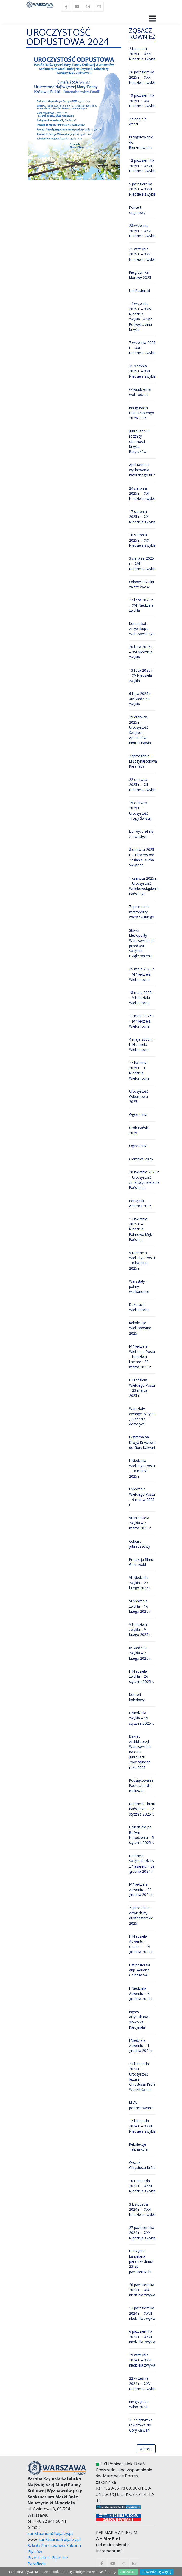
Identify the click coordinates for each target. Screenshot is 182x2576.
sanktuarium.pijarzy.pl (60, 2539)
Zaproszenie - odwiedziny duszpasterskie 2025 (141, 1915)
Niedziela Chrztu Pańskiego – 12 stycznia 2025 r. (142, 1809)
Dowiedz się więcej (156, 2571)
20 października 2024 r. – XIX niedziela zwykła (142, 2289)
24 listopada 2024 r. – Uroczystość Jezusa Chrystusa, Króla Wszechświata (142, 2076)
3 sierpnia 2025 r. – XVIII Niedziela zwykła (142, 563)
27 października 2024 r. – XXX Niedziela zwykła (142, 2232)
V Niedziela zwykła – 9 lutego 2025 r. (140, 1629)
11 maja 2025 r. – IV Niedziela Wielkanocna (142, 1021)
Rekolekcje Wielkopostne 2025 (140, 1328)
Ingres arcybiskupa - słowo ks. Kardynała (139, 2019)
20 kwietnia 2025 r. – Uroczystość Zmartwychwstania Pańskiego (144, 1180)
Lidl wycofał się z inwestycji (141, 834)
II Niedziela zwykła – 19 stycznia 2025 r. (141, 1718)
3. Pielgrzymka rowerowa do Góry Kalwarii (140, 2425)
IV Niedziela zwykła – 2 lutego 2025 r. (140, 1653)
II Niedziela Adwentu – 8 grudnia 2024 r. (141, 1993)
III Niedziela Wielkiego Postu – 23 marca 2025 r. (142, 1388)
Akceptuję (127, 2571)
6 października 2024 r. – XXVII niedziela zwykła (142, 2336)
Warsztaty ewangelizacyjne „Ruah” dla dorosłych (142, 1416)
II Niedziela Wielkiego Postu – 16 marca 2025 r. (142, 1468)
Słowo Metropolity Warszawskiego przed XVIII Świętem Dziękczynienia (142, 943)
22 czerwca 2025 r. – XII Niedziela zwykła (142, 784)
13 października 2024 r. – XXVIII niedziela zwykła (142, 2313)
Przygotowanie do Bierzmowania (141, 142)
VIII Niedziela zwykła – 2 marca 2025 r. (140, 1523)
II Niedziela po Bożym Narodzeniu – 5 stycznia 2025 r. (141, 1835)
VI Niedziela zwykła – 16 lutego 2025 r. (140, 1606)
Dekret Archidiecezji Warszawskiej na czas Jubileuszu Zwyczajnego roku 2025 (140, 1752)
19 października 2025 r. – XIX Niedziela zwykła (142, 100)
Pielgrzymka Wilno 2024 (139, 2404)
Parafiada (37, 2564)
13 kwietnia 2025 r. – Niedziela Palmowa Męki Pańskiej (141, 1229)
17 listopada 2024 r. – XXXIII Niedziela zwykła (142, 2126)
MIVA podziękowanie (141, 2105)
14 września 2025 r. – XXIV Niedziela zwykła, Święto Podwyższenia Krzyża (141, 316)
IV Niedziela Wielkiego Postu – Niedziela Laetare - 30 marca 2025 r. (142, 1356)
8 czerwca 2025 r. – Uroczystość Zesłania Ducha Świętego (141, 857)
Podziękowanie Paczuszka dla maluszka (141, 1785)
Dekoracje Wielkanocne (139, 1307)
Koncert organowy (137, 210)
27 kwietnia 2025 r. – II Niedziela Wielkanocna (139, 1070)
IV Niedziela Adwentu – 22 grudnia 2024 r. (141, 1889)
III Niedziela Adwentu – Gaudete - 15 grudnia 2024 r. (141, 1944)
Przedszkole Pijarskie (48, 2558)
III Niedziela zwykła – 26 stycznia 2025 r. (141, 1676)
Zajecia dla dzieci (138, 121)
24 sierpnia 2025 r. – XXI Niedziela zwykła (142, 493)
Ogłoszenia (138, 1114)
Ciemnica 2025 (141, 1159)
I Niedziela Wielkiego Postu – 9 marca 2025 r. (142, 1497)
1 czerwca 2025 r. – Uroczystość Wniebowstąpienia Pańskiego (144, 886)
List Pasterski (139, 290)
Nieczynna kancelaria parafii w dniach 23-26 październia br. (141, 2261)
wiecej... (146, 2448)
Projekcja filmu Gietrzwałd (141, 1562)
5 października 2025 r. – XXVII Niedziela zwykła (142, 189)
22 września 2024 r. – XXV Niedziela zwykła (142, 2383)
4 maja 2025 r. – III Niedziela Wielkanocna (142, 1044)
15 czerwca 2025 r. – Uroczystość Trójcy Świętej (140, 810)
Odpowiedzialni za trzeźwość (141, 584)
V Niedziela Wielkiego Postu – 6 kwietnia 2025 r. (142, 1260)
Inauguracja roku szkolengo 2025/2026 (141, 412)
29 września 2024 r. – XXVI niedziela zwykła (142, 2360)
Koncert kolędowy (137, 1697)
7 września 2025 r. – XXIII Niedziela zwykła (142, 347)
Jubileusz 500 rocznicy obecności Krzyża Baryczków (139, 441)
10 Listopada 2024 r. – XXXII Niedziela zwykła (142, 2186)
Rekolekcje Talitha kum (138, 2147)
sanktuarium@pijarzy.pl (50, 2533)
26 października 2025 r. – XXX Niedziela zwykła (142, 77)
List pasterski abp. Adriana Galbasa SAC (139, 1970)
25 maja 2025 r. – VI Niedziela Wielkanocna (142, 974)
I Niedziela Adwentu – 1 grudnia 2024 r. (141, 2045)
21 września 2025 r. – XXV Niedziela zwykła (142, 254)
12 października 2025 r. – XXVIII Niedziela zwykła (142, 165)
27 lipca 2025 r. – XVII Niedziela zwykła (141, 605)
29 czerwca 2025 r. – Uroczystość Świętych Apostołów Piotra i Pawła (140, 730)
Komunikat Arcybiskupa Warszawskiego (142, 628)
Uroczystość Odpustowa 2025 (138, 1096)
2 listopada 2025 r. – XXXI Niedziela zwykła (142, 53)
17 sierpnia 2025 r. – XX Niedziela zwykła (142, 516)
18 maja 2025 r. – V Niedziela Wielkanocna (142, 997)
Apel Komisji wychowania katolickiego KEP (142, 470)
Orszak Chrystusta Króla (142, 2165)
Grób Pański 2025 (139, 1130)
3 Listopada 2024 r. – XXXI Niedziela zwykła (142, 2209)
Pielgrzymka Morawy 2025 (140, 275)
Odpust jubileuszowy (139, 1544)
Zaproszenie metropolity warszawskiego (141, 911)
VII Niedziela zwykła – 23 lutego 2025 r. (140, 1582)
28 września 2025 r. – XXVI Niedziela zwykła (142, 230)
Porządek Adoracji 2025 (140, 1203)
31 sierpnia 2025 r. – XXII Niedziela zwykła (142, 371)
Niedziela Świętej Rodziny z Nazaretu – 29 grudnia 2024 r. (142, 1863)
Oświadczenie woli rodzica (140, 392)
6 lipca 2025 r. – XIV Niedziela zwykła (141, 698)
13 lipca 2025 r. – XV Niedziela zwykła (141, 675)
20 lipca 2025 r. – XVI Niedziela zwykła (141, 652)
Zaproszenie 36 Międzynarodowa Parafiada (143, 761)
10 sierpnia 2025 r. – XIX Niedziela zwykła (142, 540)
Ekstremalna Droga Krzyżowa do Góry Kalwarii (142, 1442)
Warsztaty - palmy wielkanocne (139, 1286)
